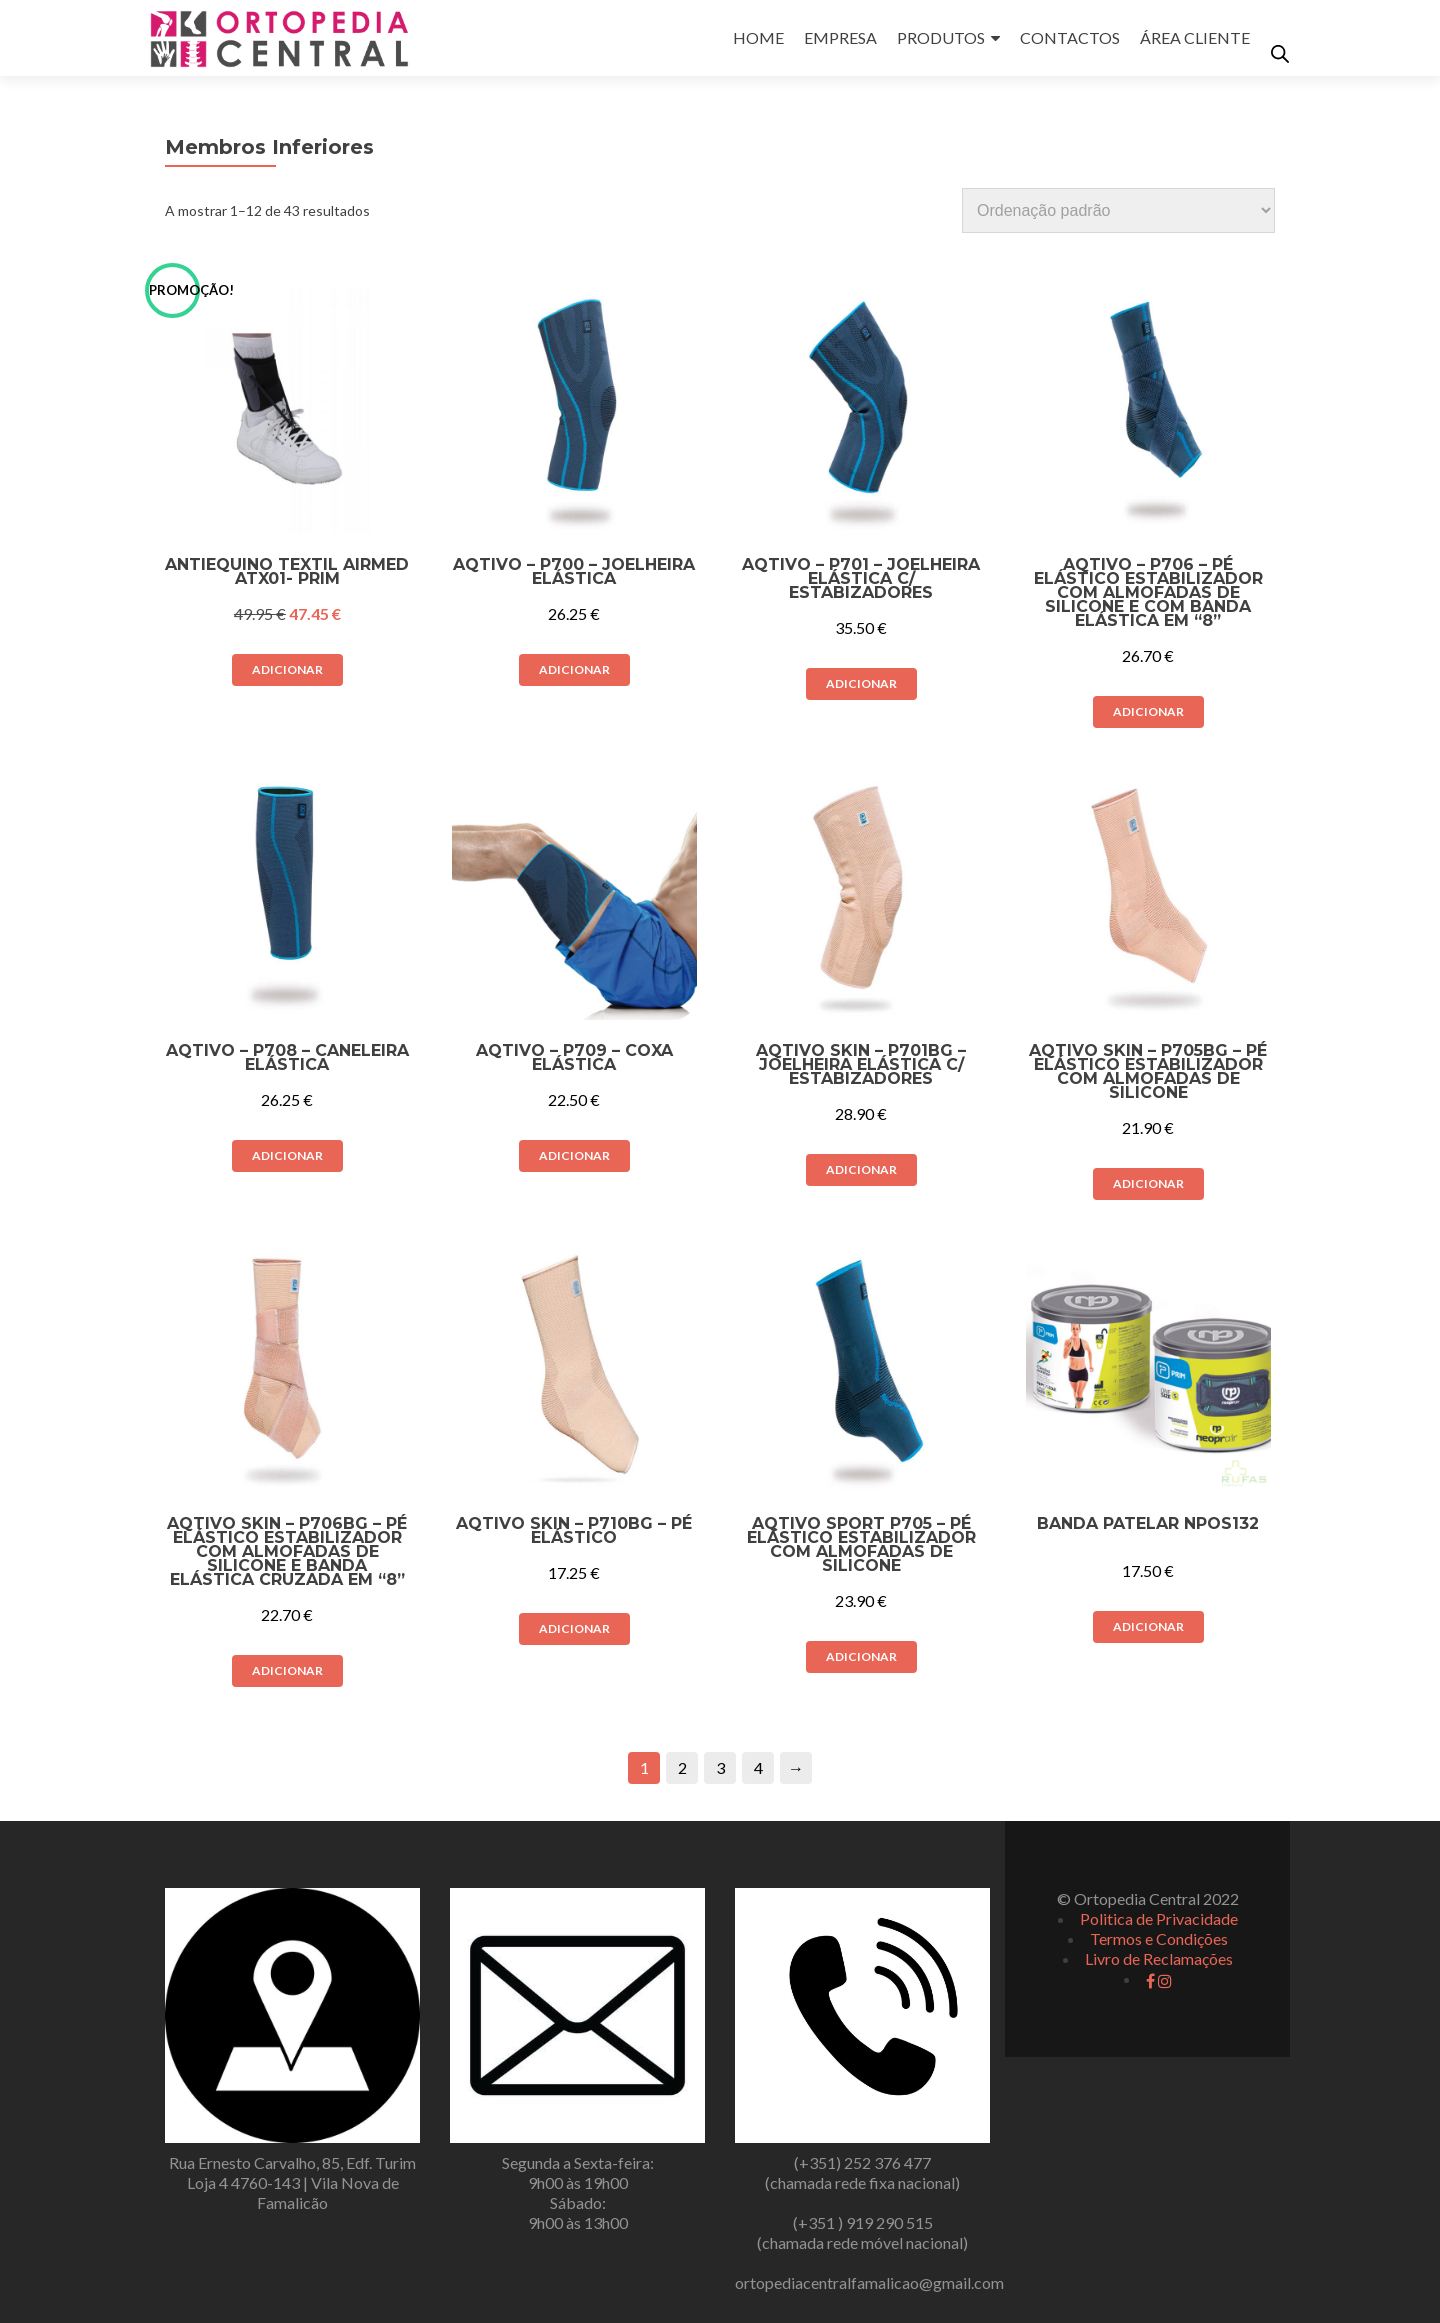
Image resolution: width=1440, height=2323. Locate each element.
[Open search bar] (1280, 53)
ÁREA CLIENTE (1195, 37)
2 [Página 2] (682, 1767)
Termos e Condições (1159, 1938)
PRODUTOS (941, 37)
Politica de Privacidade (1159, 1918)
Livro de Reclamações (1159, 1958)
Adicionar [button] (287, 669)
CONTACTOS (1070, 37)
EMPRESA (840, 37)
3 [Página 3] (720, 1767)
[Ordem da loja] (1118, 210)
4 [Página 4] (758, 1767)
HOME (758, 37)
